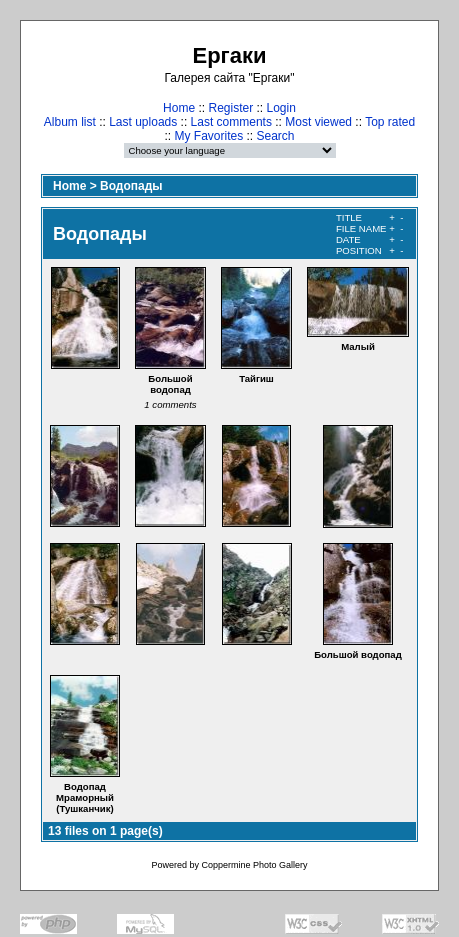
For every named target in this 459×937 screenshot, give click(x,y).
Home (179, 108)
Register (230, 108)
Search (276, 136)
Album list (70, 122)
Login (281, 108)
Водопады (131, 186)
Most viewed (318, 122)
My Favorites (208, 136)
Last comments (231, 122)
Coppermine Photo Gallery (254, 865)
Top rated (390, 122)
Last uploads (143, 122)
